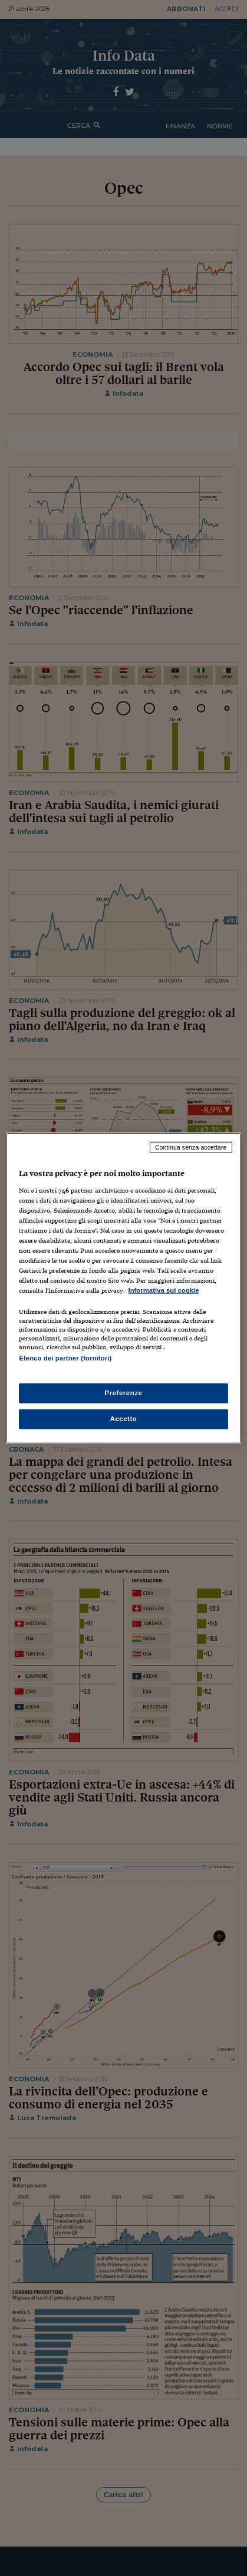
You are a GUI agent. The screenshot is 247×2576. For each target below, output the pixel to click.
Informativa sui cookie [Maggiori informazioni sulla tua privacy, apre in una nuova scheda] (163, 1290)
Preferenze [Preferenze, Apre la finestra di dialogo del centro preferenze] (124, 1392)
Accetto (123, 1418)
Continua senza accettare (191, 1147)
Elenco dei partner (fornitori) (65, 1358)
